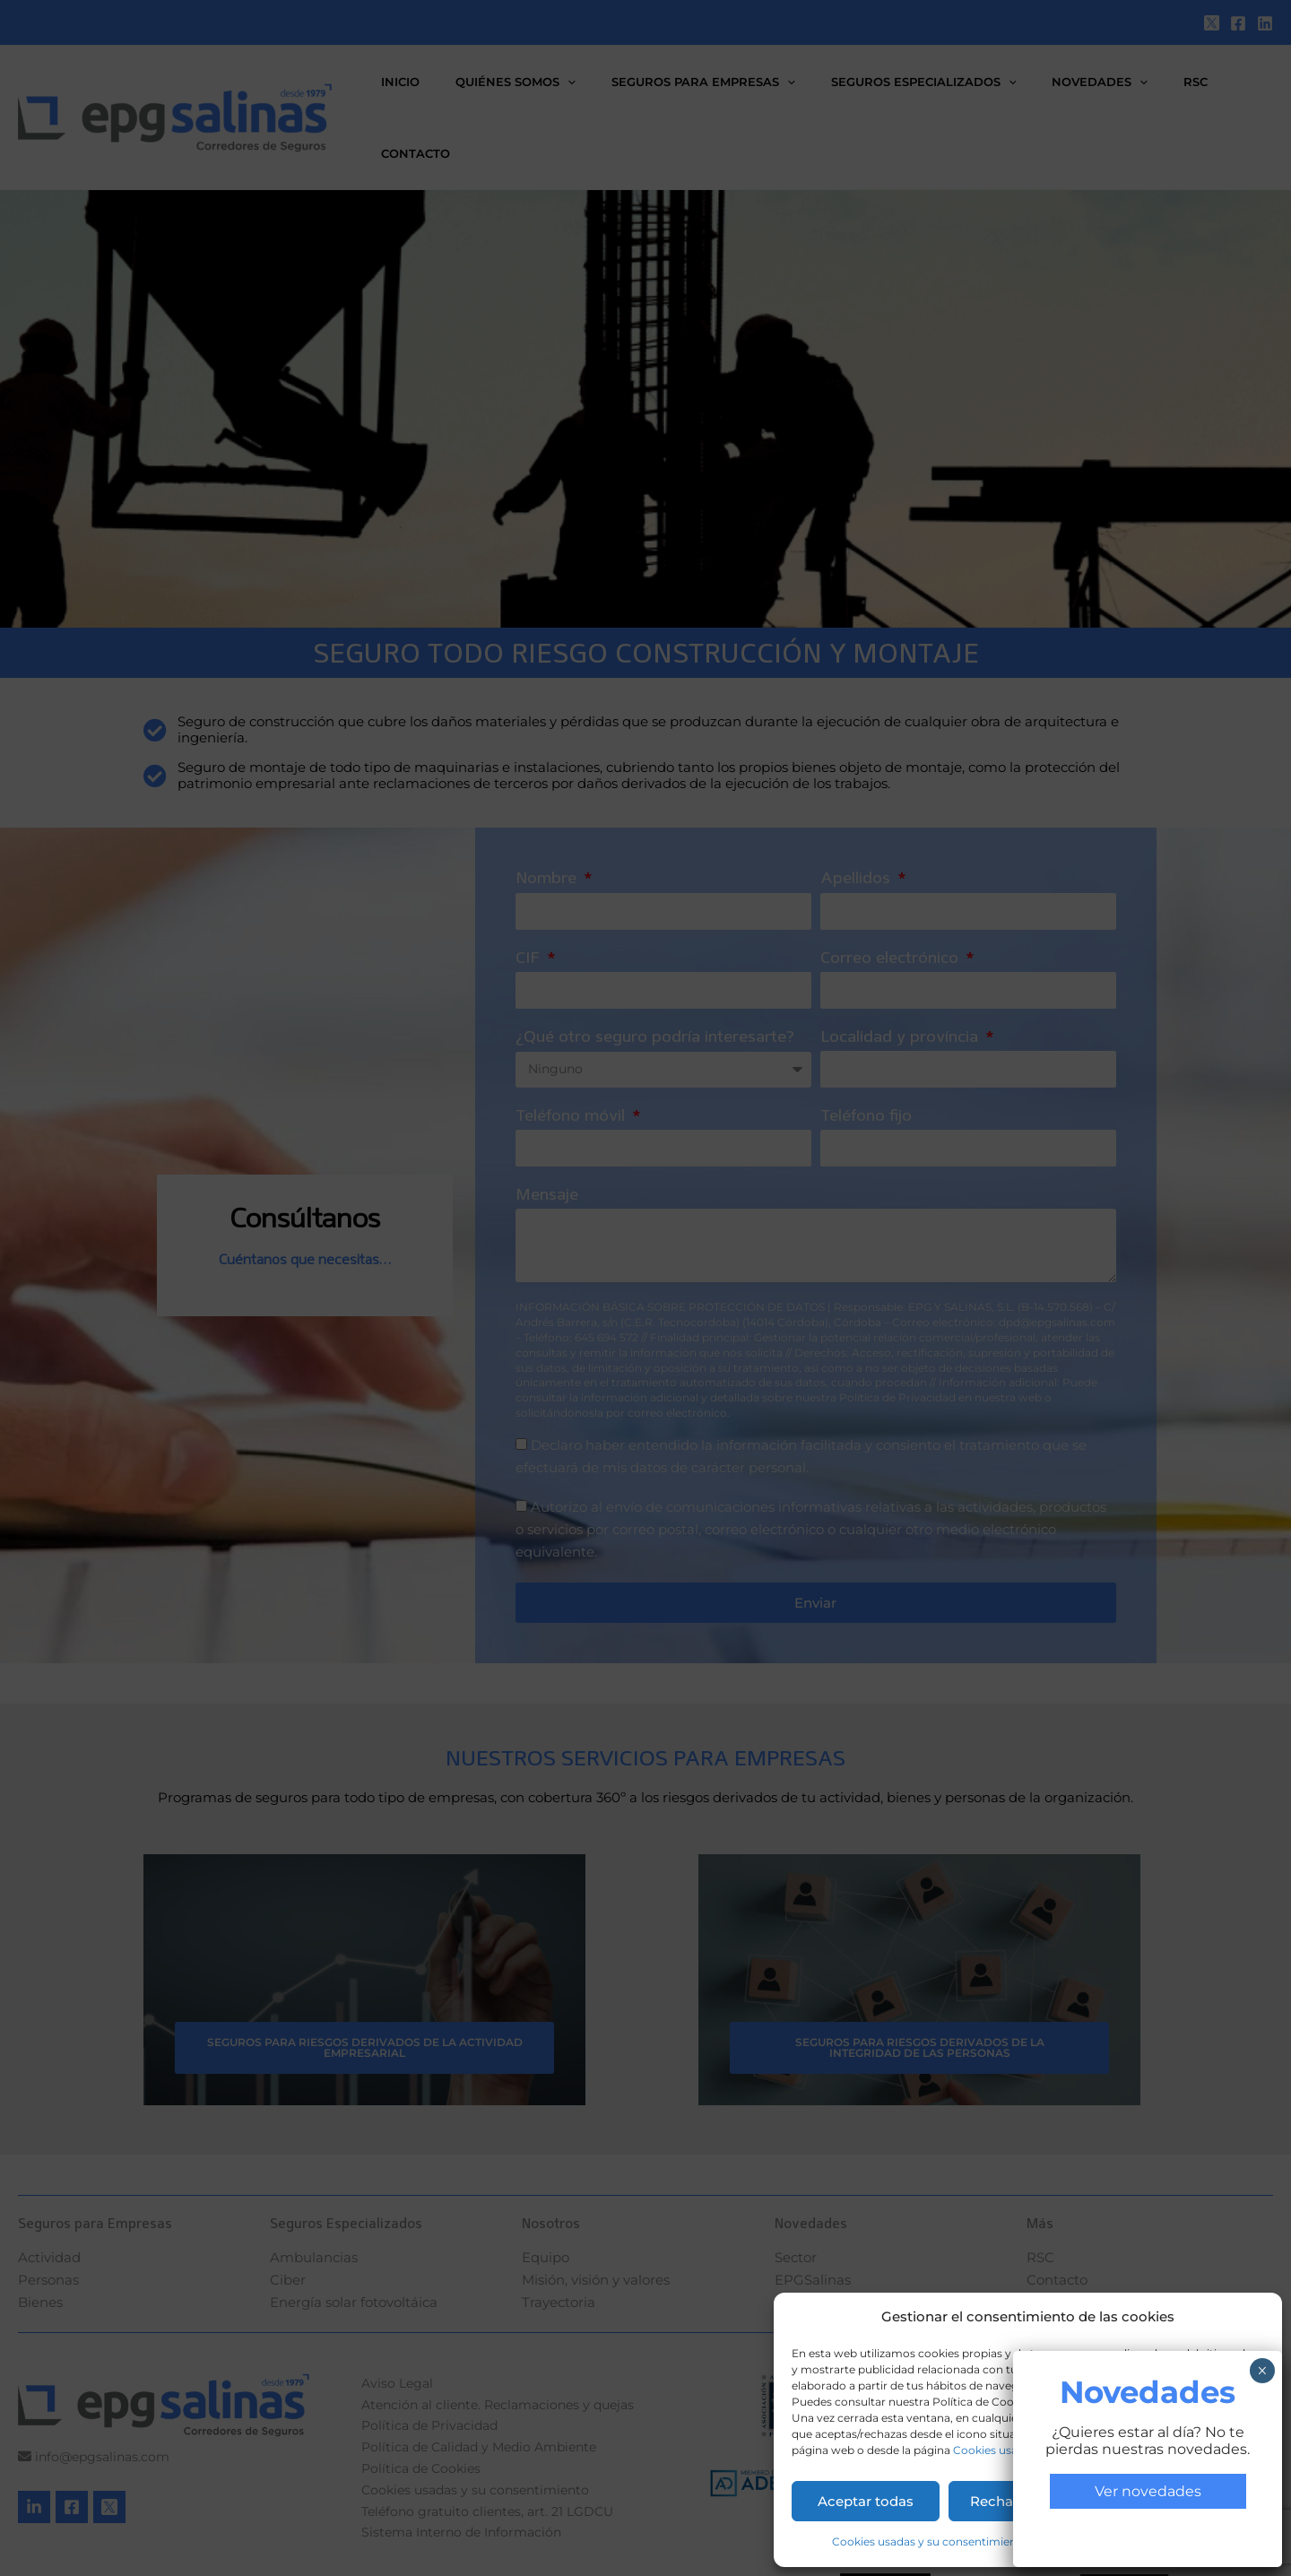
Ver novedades (1148, 2491)
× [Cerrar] (1262, 2371)
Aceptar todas (866, 2501)
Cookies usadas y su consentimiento (930, 2541)
